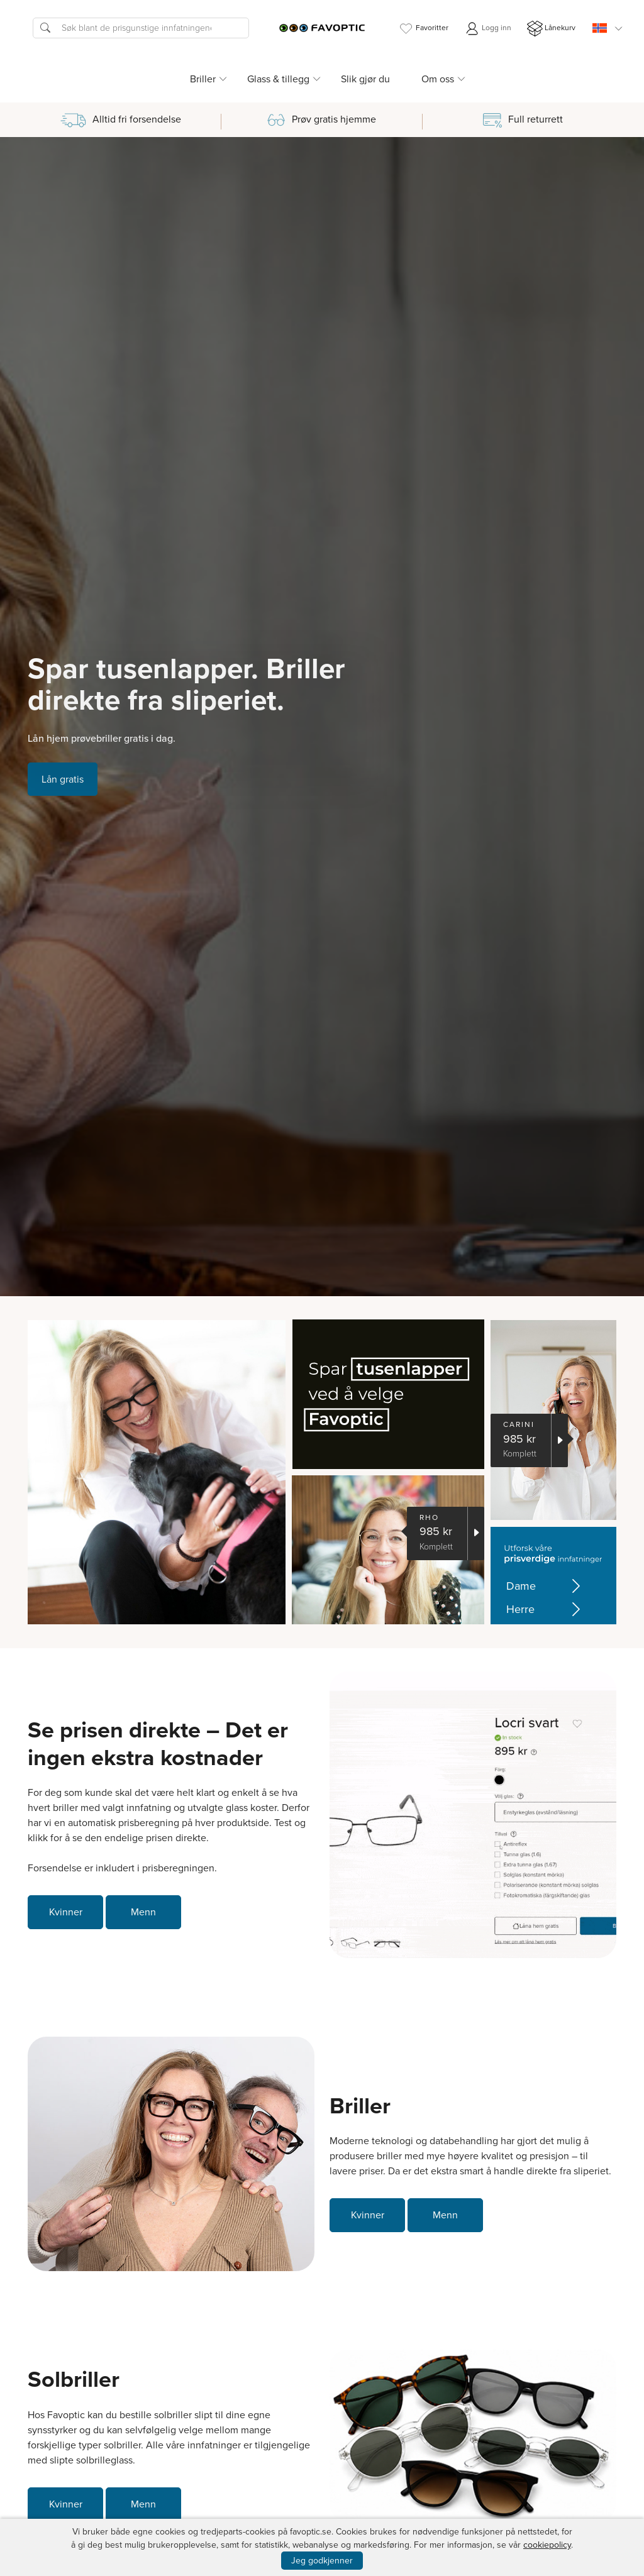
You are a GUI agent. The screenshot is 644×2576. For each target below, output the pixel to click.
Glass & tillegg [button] (278, 79)
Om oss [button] (437, 79)
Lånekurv (551, 28)
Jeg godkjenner (322, 2560)
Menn (143, 1912)
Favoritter (423, 28)
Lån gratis (63, 779)
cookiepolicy (547, 2544)
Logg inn (487, 28)
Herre (545, 1609)
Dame (545, 1586)
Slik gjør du (365, 79)
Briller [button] (203, 79)
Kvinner (65, 1912)
